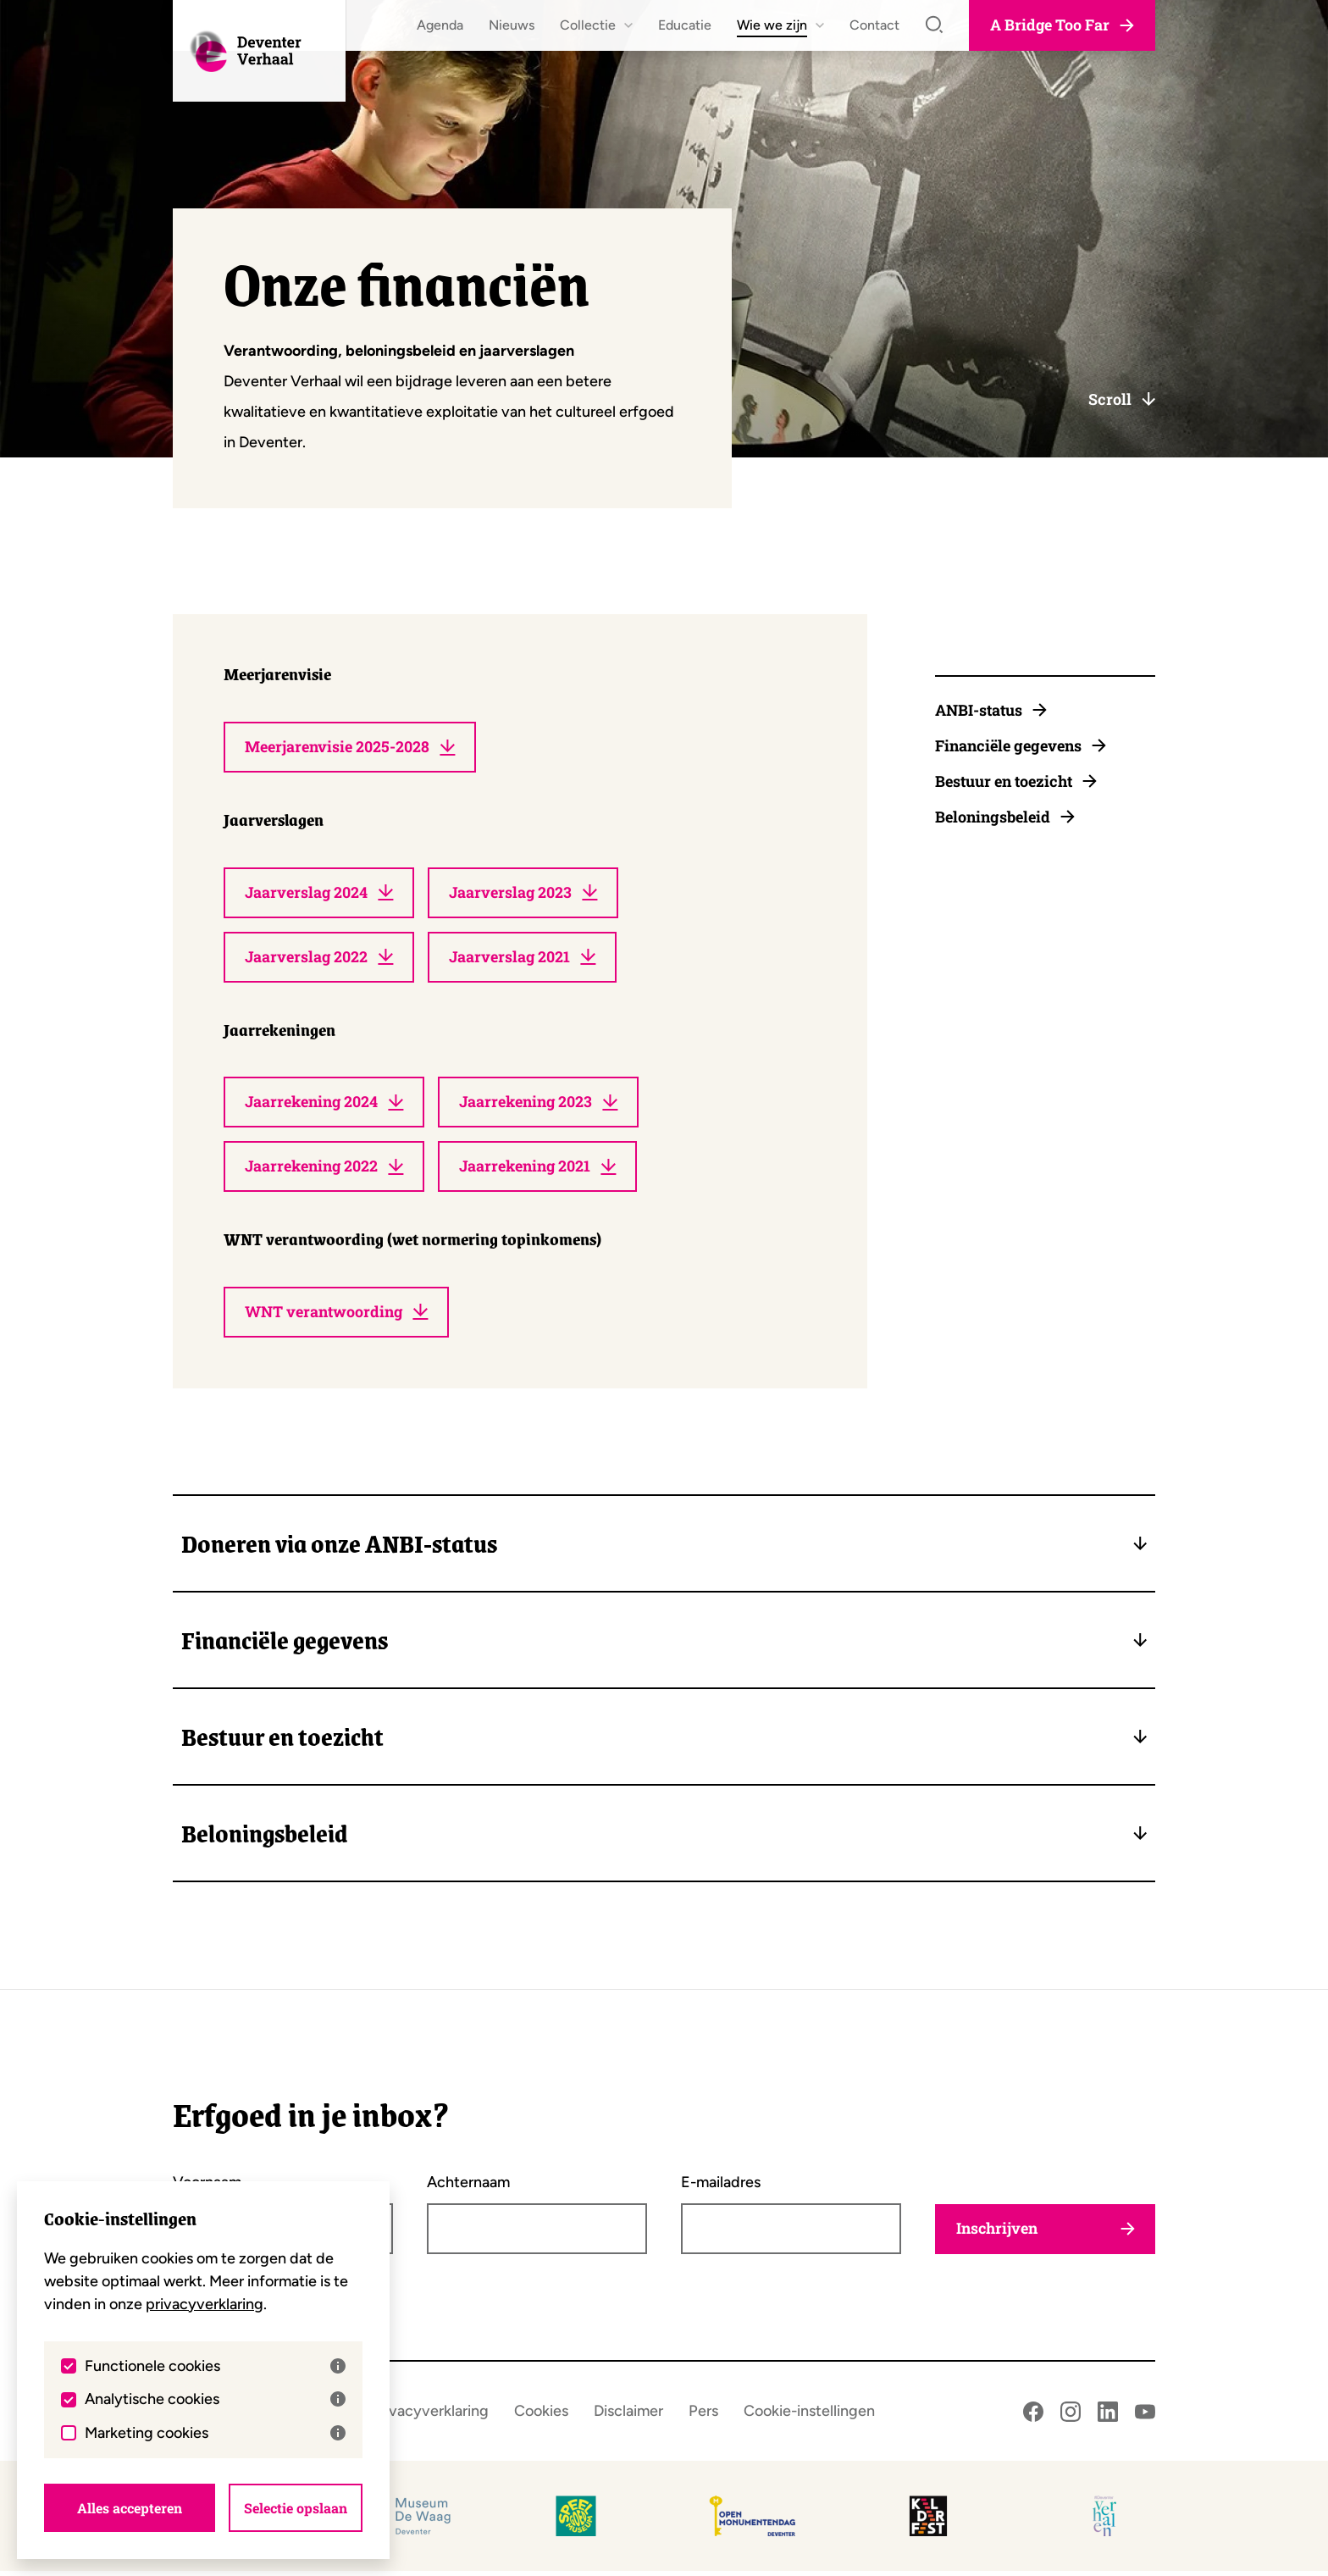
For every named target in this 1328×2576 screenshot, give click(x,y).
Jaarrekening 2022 (326, 1171)
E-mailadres (721, 2187)
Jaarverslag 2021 (525, 959)
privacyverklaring (204, 2303)
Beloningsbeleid (1005, 816)
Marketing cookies (215, 2432)
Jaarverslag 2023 (526, 894)
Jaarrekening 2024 (326, 1105)
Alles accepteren (129, 2507)
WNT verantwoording (337, 1316)
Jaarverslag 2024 (320, 894)
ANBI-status (991, 709)
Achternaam (468, 2187)
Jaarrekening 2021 (542, 1171)
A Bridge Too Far (1061, 25)
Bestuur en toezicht (1016, 781)
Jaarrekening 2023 (543, 1105)
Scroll (1121, 399)
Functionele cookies (215, 2365)
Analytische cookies (215, 2398)
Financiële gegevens (1020, 745)
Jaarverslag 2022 (320, 959)
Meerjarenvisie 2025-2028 (350, 748)
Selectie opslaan (295, 2507)
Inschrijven (1045, 2234)
